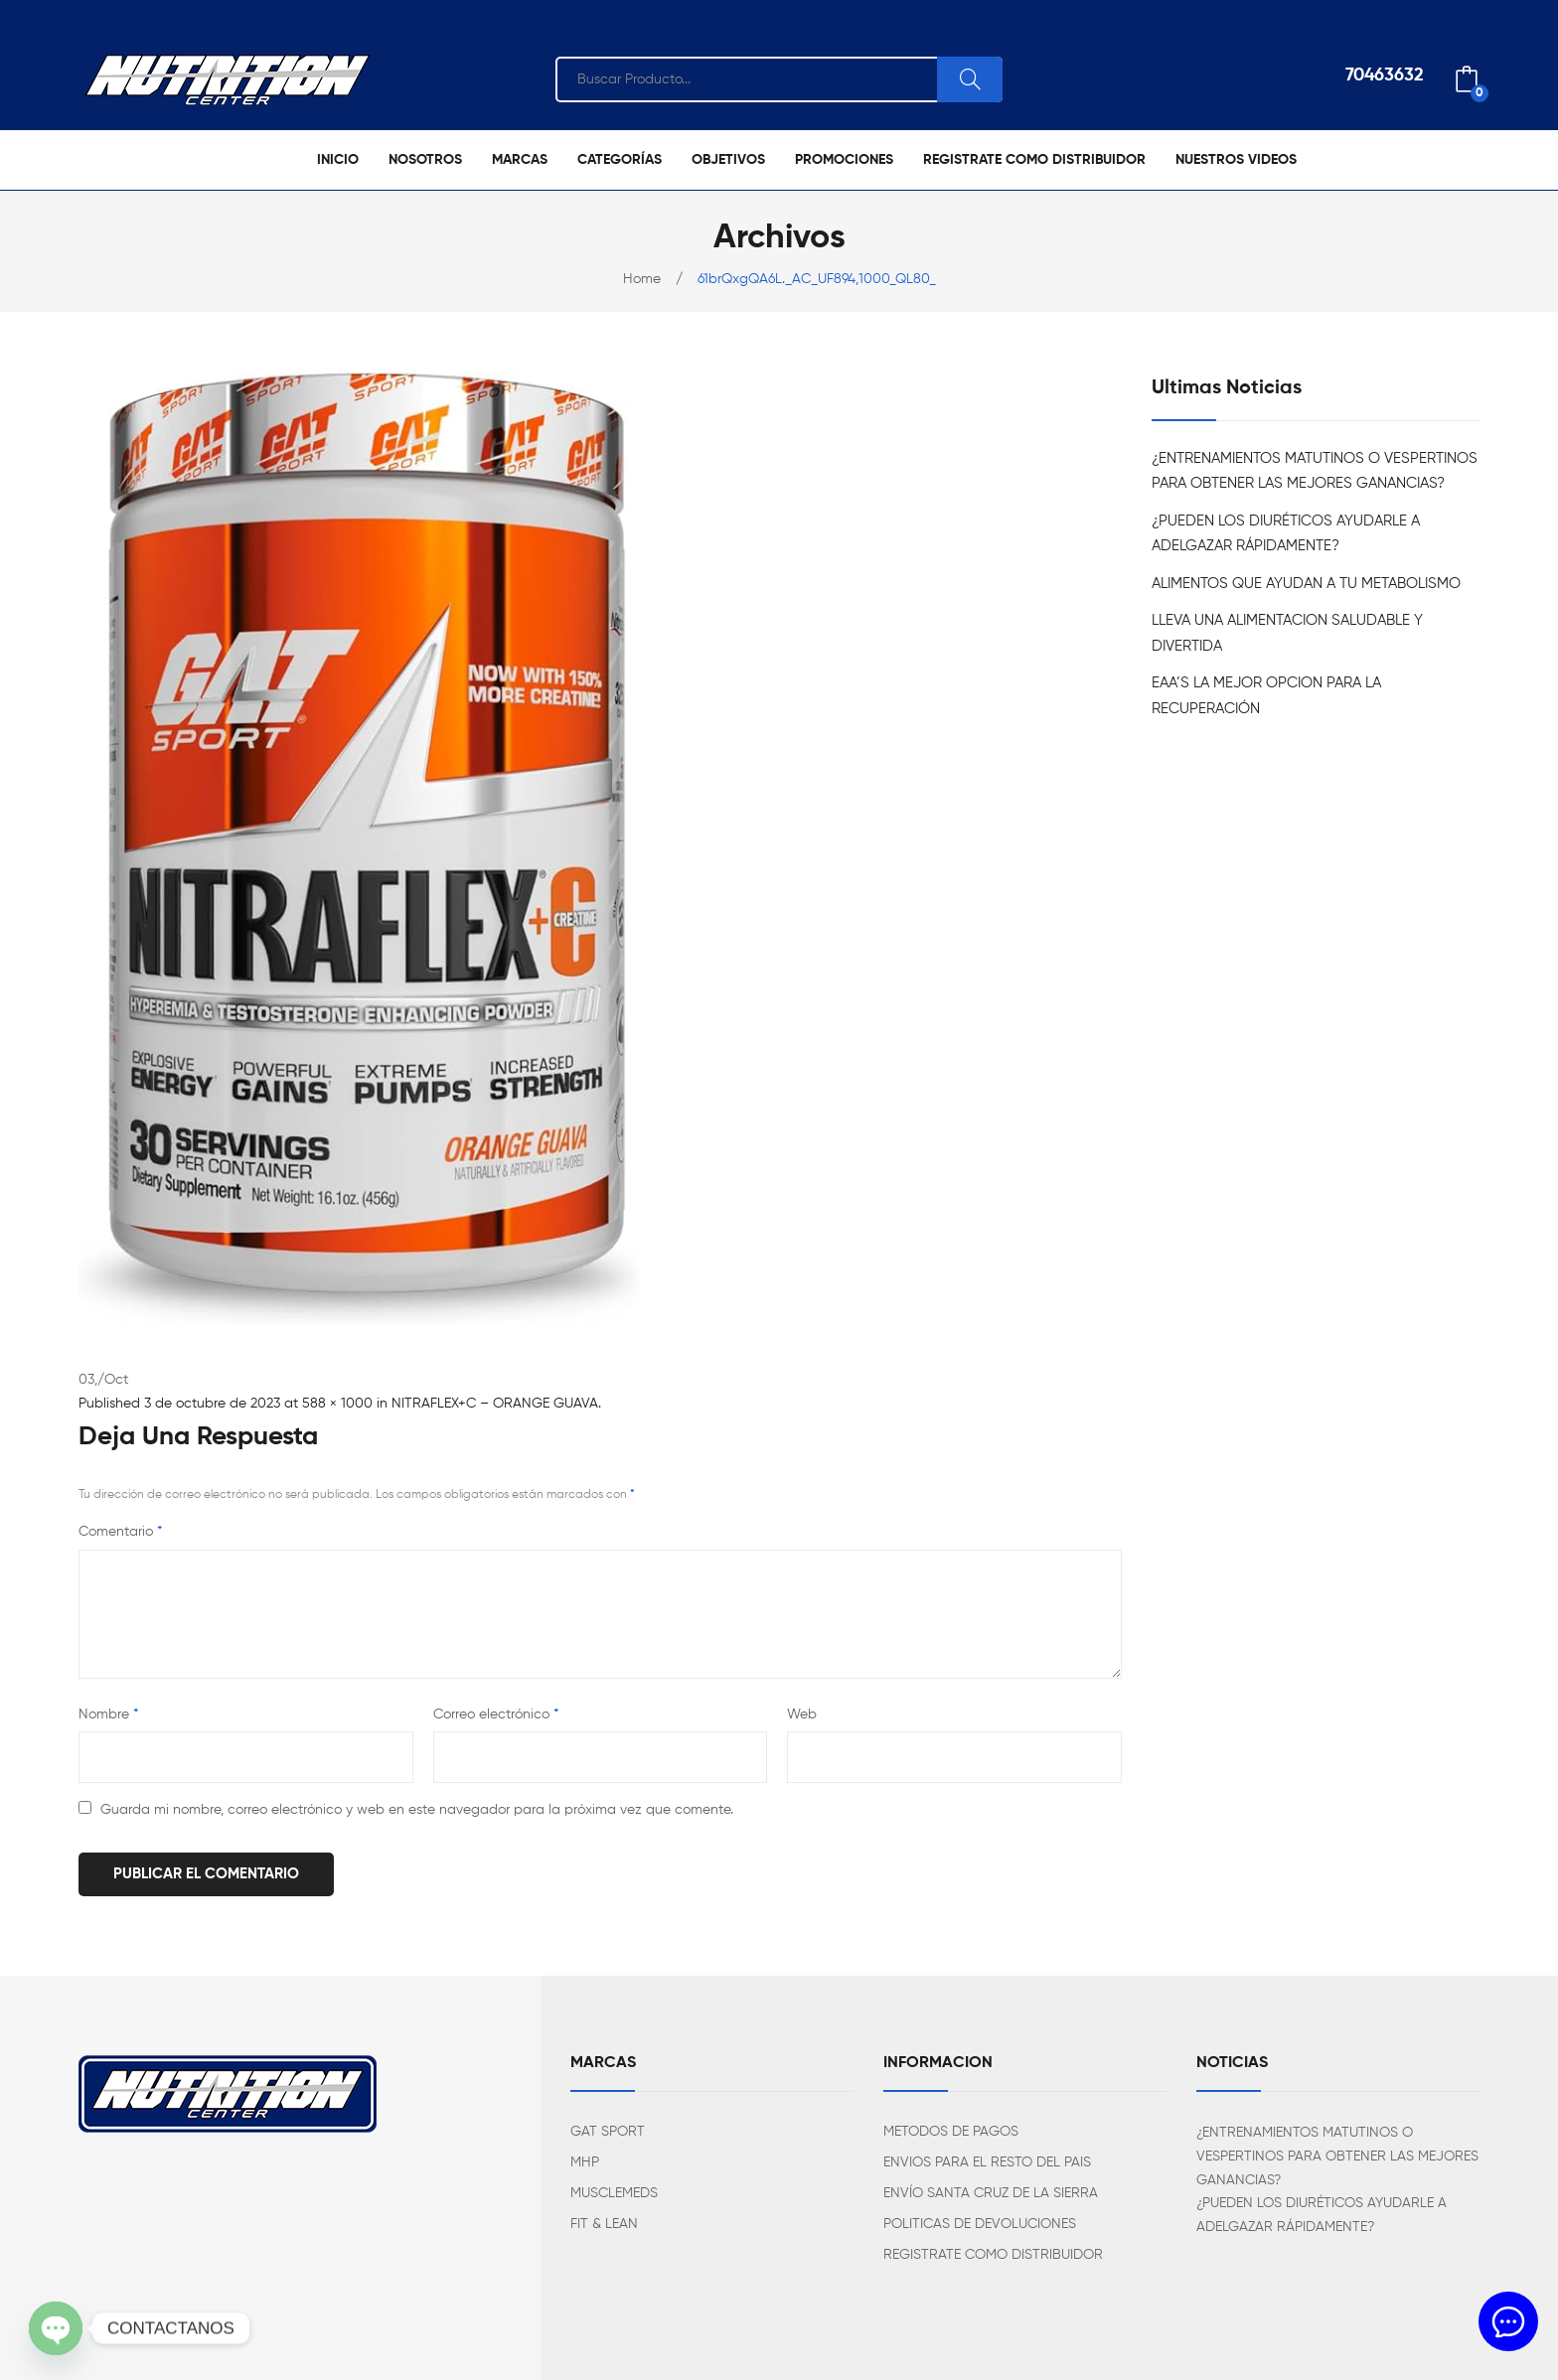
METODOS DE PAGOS (950, 2132)
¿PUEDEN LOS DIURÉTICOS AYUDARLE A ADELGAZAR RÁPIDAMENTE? (1286, 534)
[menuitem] (338, 160)
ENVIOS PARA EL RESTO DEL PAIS (987, 2162)
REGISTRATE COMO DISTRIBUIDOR (993, 2255)
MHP (584, 2162)
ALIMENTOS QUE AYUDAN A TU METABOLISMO (1306, 583)
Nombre (108, 1714)
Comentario (120, 1532)
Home (642, 279)
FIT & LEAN (604, 2224)
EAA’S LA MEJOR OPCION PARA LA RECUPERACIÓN (1266, 695)
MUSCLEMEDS (614, 2193)
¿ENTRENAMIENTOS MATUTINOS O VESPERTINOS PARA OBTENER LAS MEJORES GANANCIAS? (1315, 471)
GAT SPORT (607, 2132)
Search (970, 79)
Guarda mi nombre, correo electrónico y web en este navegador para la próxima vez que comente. (416, 1810)
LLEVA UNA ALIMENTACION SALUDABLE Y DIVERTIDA (1287, 633)
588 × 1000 (337, 1404)
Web (802, 1714)
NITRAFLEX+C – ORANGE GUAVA (494, 1404)
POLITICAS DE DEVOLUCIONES (979, 2224)
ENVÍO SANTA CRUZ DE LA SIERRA (990, 2193)
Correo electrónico (495, 1714)
